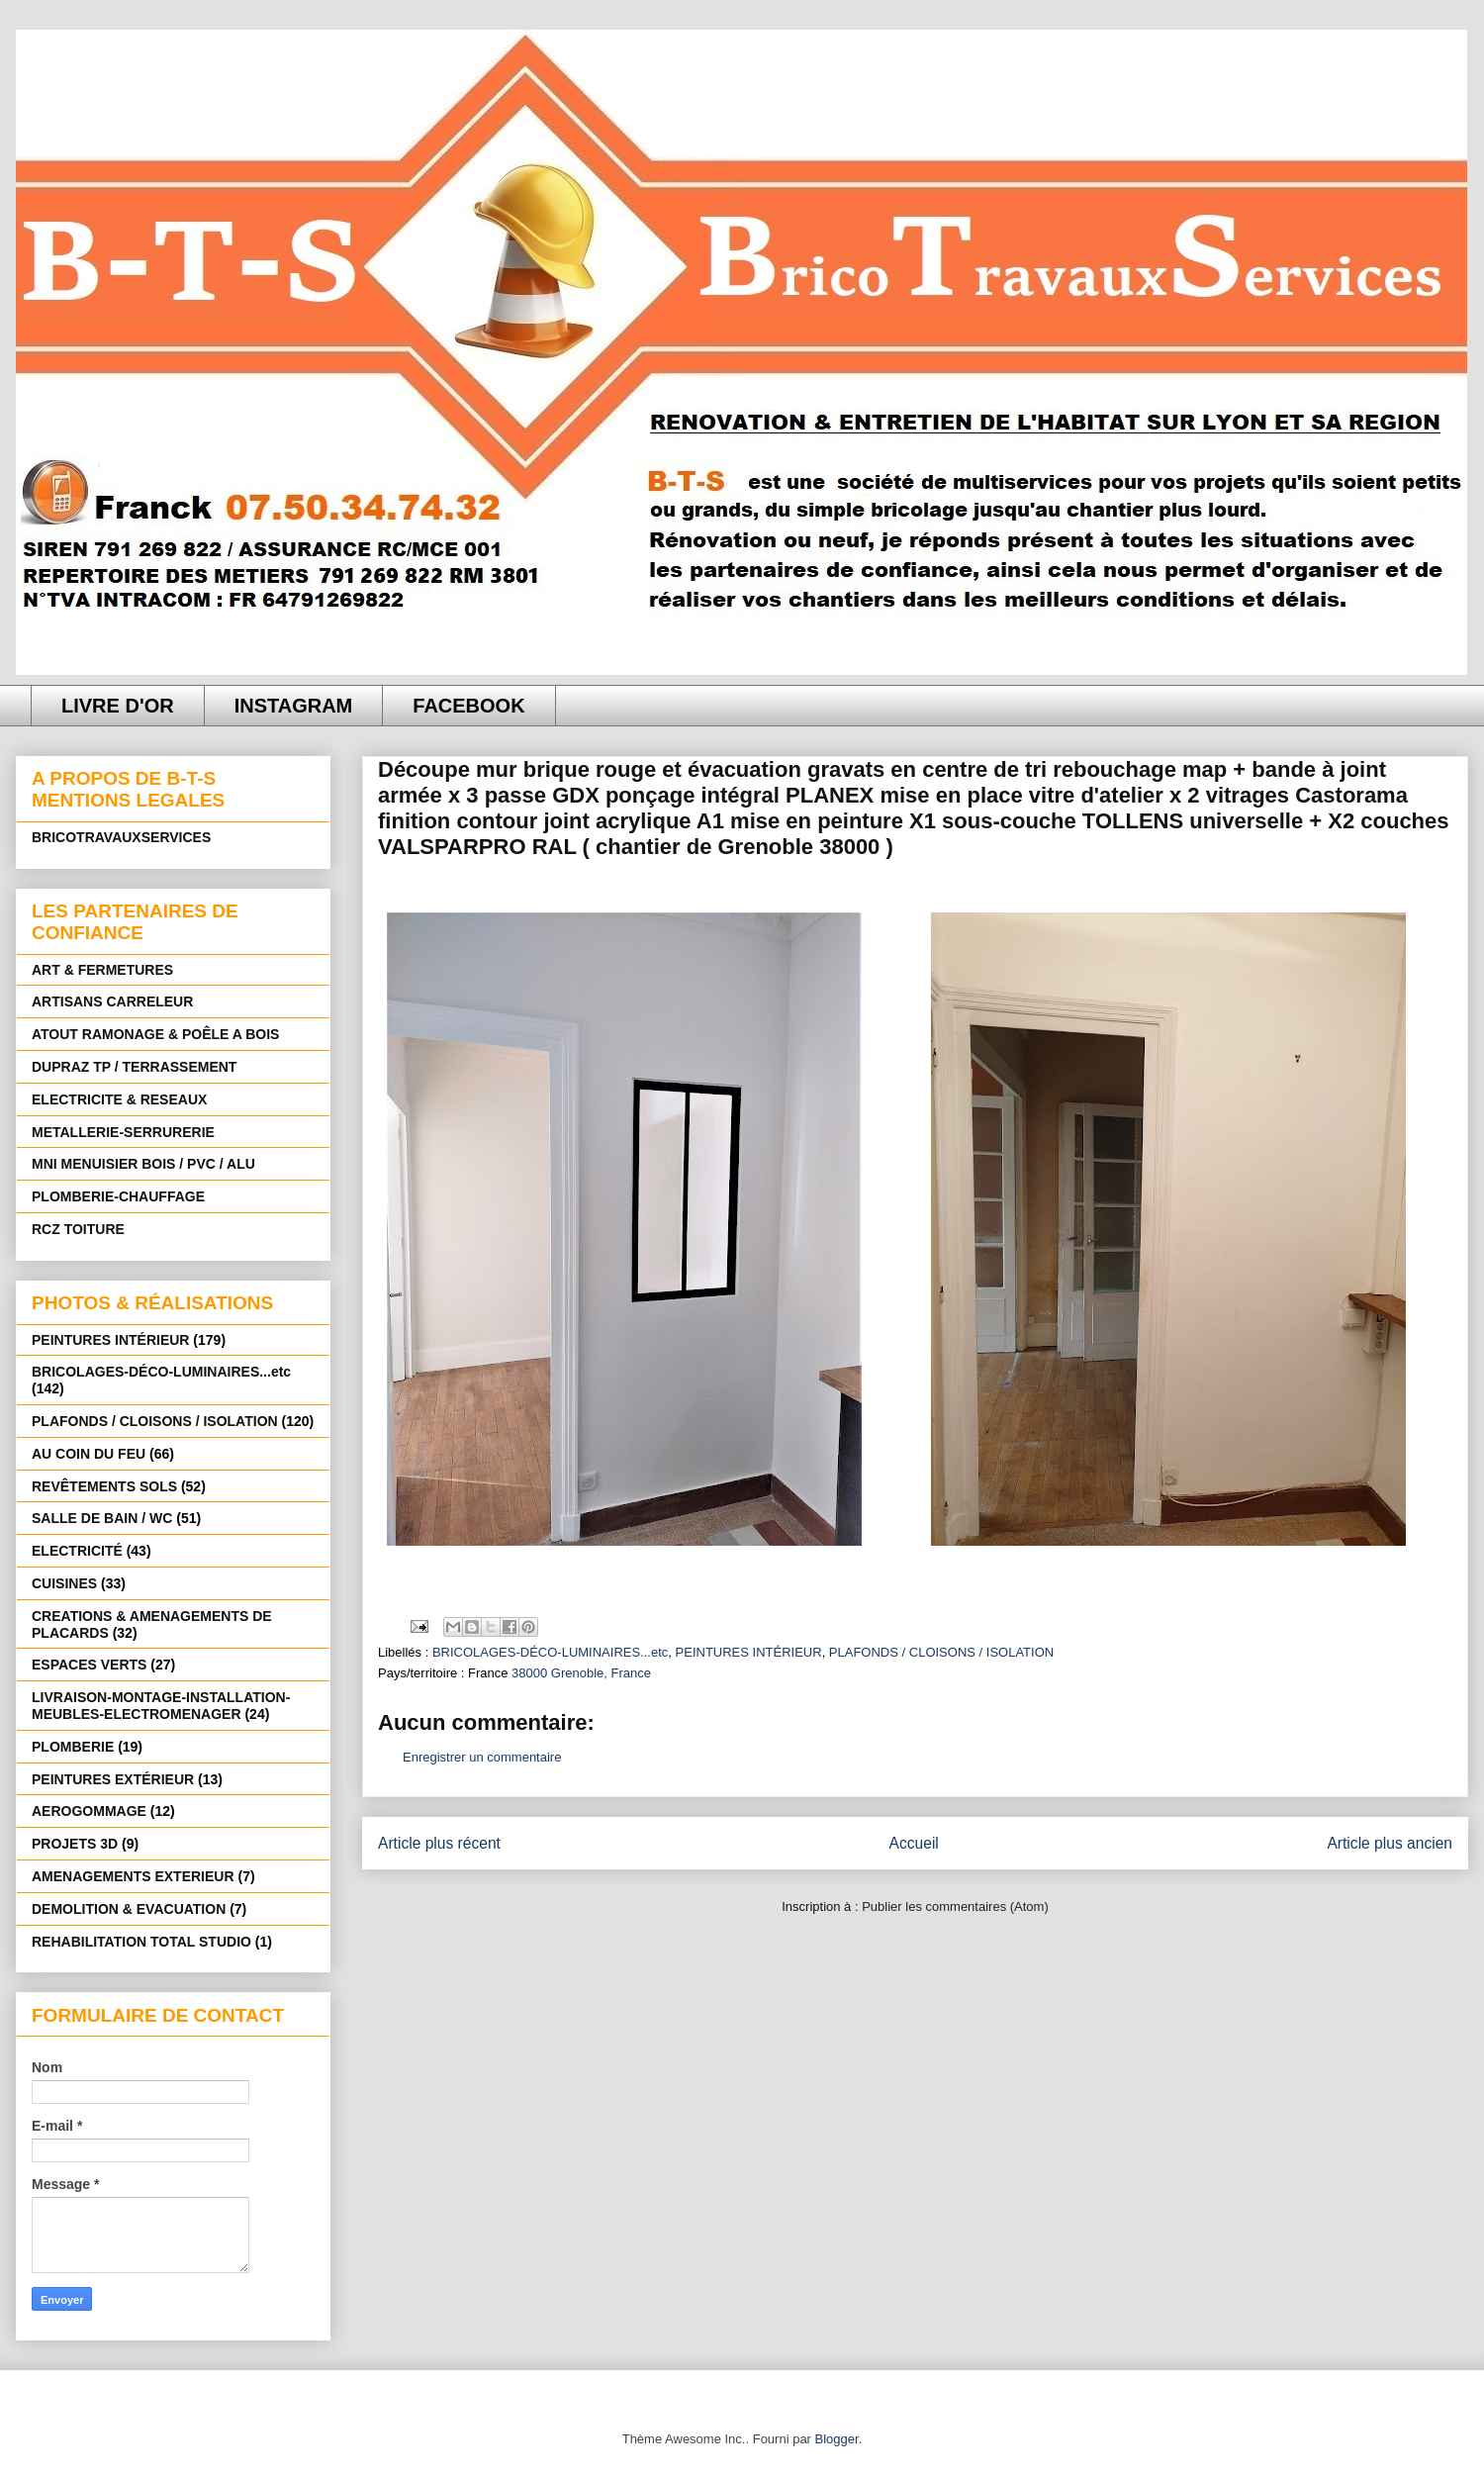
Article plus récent (439, 1843)
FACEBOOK (468, 705)
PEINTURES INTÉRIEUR (749, 1652)
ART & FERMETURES (102, 970)
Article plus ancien (1389, 1843)
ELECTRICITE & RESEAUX (119, 1099)
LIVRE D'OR (117, 705)
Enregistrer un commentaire (482, 1757)
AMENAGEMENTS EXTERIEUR (133, 1876)
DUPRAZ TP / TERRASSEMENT (134, 1067)
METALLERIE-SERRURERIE (123, 1132)
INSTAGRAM (293, 705)
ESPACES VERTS (89, 1664)
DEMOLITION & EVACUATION (129, 1909)
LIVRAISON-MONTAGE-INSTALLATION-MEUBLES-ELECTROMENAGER (161, 1705)
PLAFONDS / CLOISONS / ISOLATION (941, 1652)
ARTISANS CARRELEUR (112, 1001)
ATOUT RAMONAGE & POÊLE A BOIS (155, 1034)
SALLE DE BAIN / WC (102, 1518)
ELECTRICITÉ (77, 1551)
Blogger (837, 2438)
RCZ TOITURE (78, 1229)
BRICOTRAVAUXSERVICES (121, 837)
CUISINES (64, 1583)
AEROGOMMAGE (89, 1811)
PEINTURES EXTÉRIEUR (113, 1779)
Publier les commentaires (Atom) (955, 1906)
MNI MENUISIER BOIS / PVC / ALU (143, 1164)
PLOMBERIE (73, 1747)
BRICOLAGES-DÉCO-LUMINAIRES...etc (550, 1652)
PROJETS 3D (75, 1844)
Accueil (914, 1843)
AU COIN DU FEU (88, 1454)
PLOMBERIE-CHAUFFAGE (118, 1196)
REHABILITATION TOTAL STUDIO (141, 1942)
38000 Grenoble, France (581, 1673)
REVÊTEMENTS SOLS (104, 1486)
